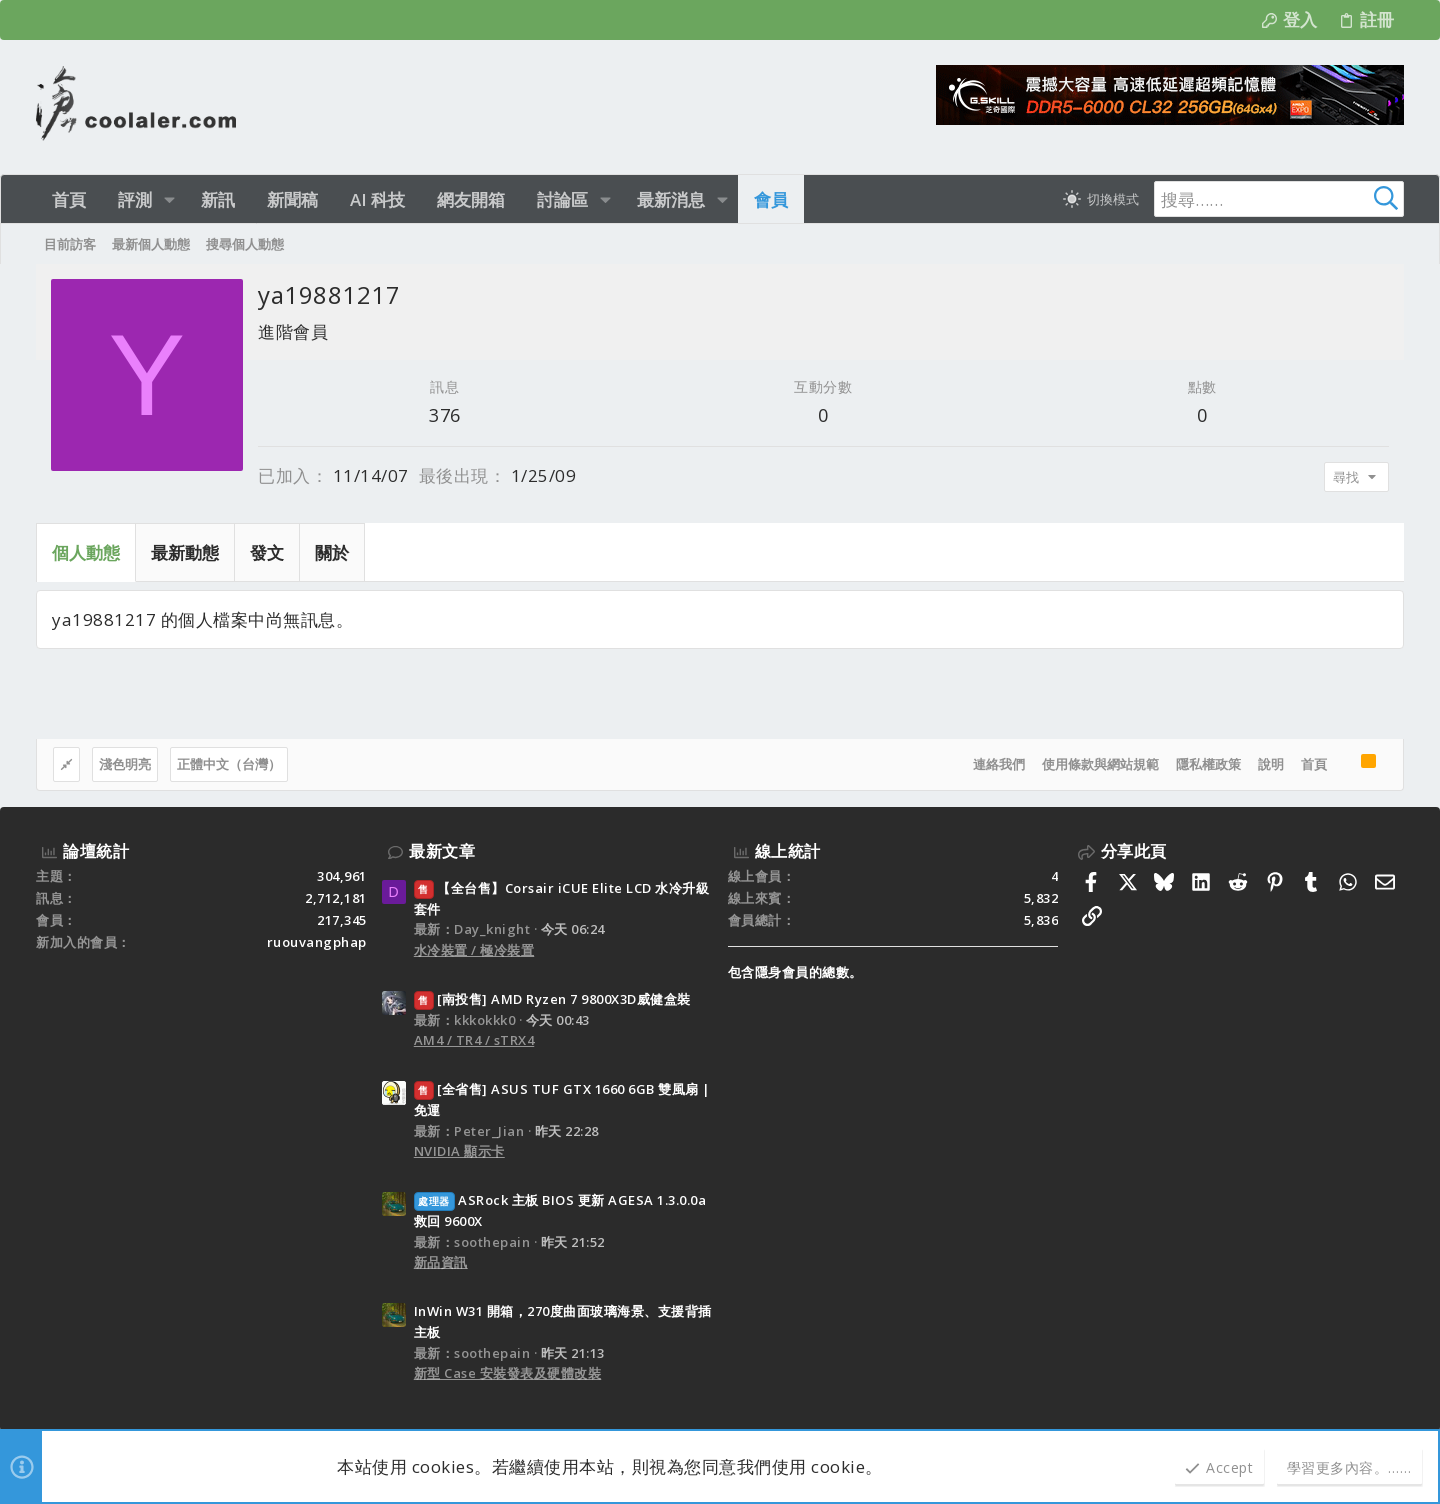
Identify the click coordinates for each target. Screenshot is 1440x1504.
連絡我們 (999, 764)
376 (445, 415)
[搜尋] (1279, 199)
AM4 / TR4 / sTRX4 (474, 1040)
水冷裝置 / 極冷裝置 (474, 950)
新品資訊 (441, 1262)
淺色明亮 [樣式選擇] (125, 764)
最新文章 (442, 851)
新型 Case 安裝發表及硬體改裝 (508, 1373)
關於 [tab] (332, 552)
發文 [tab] (267, 552)
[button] (169, 199)
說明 (1271, 764)
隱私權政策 (1208, 764)
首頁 (1314, 764)
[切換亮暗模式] (1101, 199)
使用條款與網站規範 (1100, 764)
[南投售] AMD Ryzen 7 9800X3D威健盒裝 (552, 999)
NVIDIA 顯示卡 (459, 1151)
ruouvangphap (317, 942)
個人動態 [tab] (86, 552)
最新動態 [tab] (185, 552)
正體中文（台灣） (229, 764)
